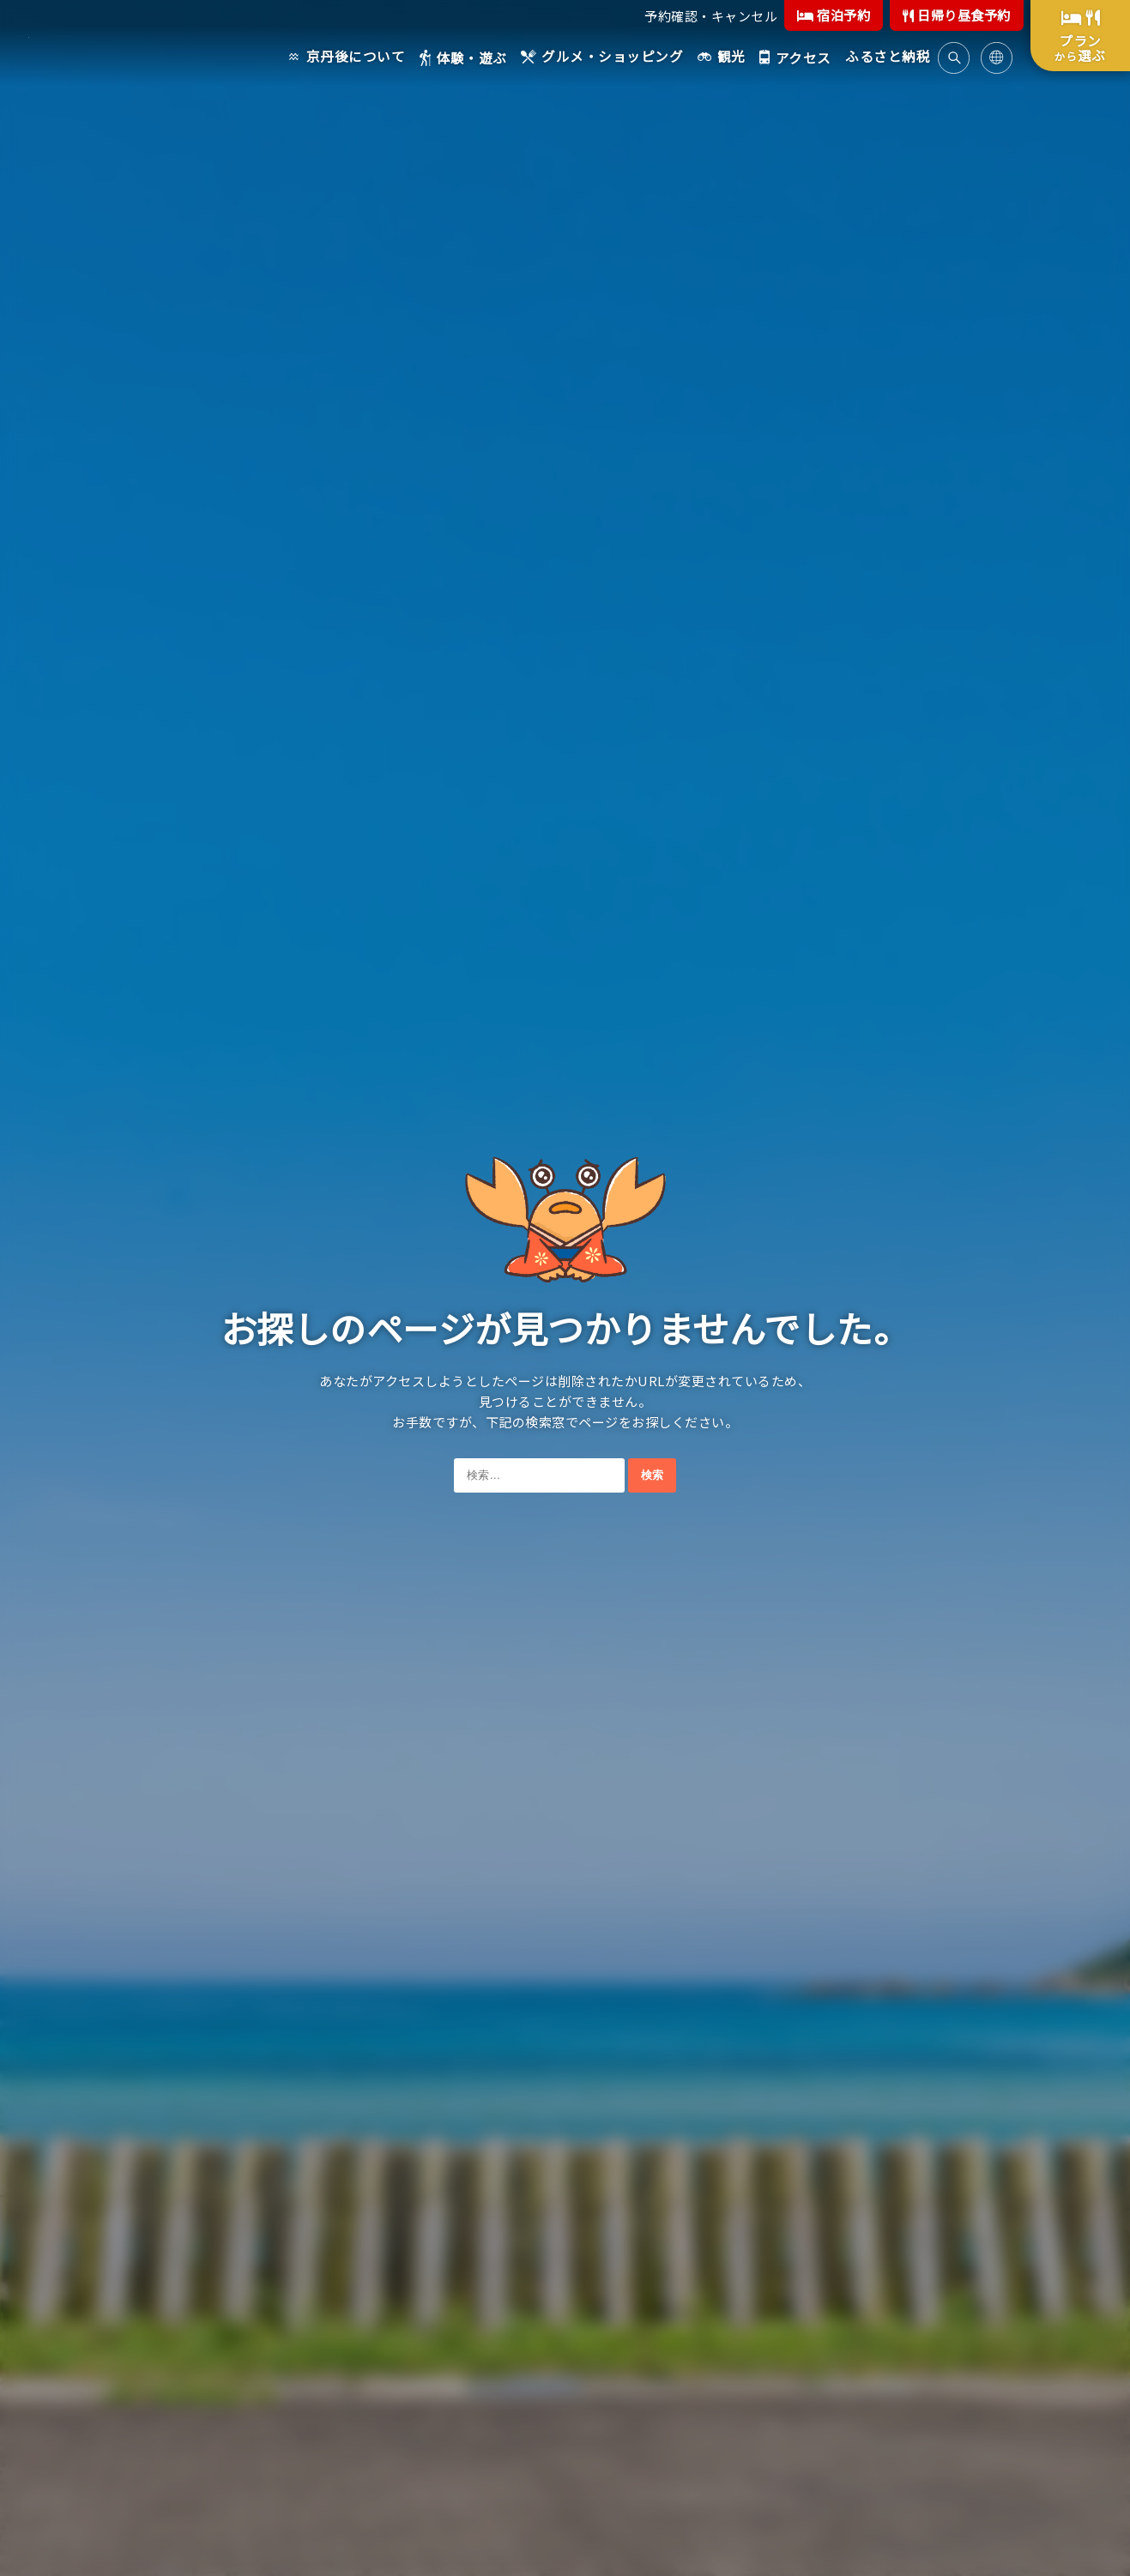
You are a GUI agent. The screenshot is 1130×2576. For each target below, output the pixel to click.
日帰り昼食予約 (957, 15)
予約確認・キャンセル (710, 16)
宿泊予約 (833, 15)
